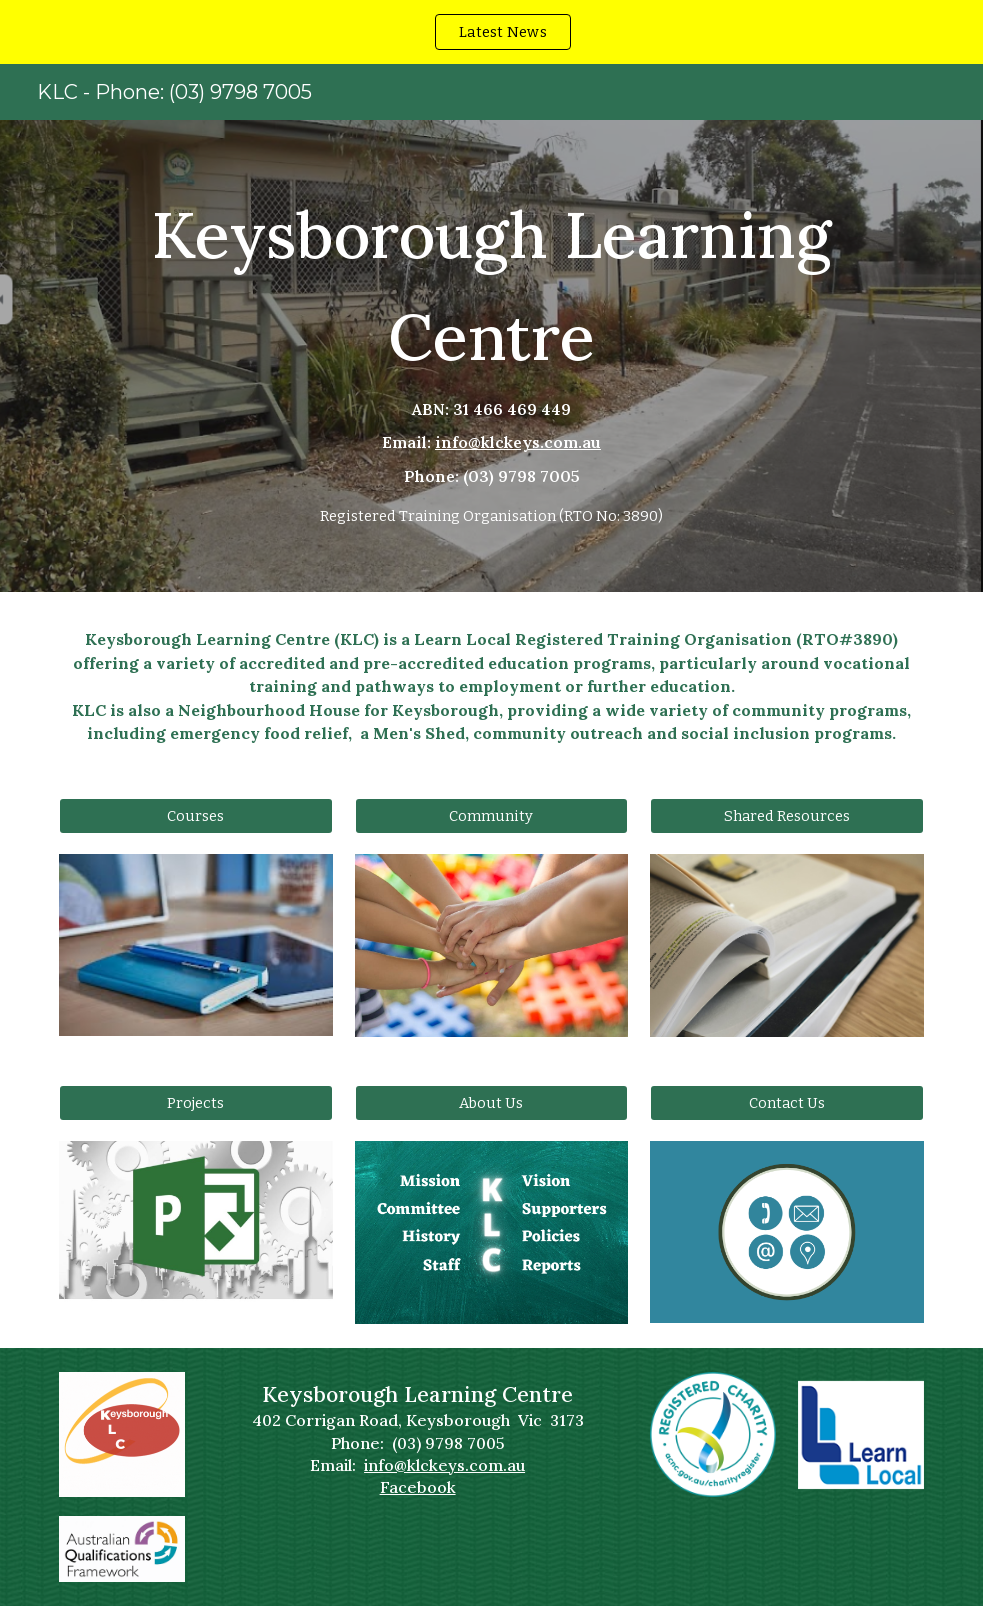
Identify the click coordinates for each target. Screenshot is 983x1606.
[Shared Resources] (787, 815)
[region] (491, 32)
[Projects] (196, 1102)
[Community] (492, 815)
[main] (491, 356)
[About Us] (492, 1102)
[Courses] (196, 815)
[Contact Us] (787, 1102)
